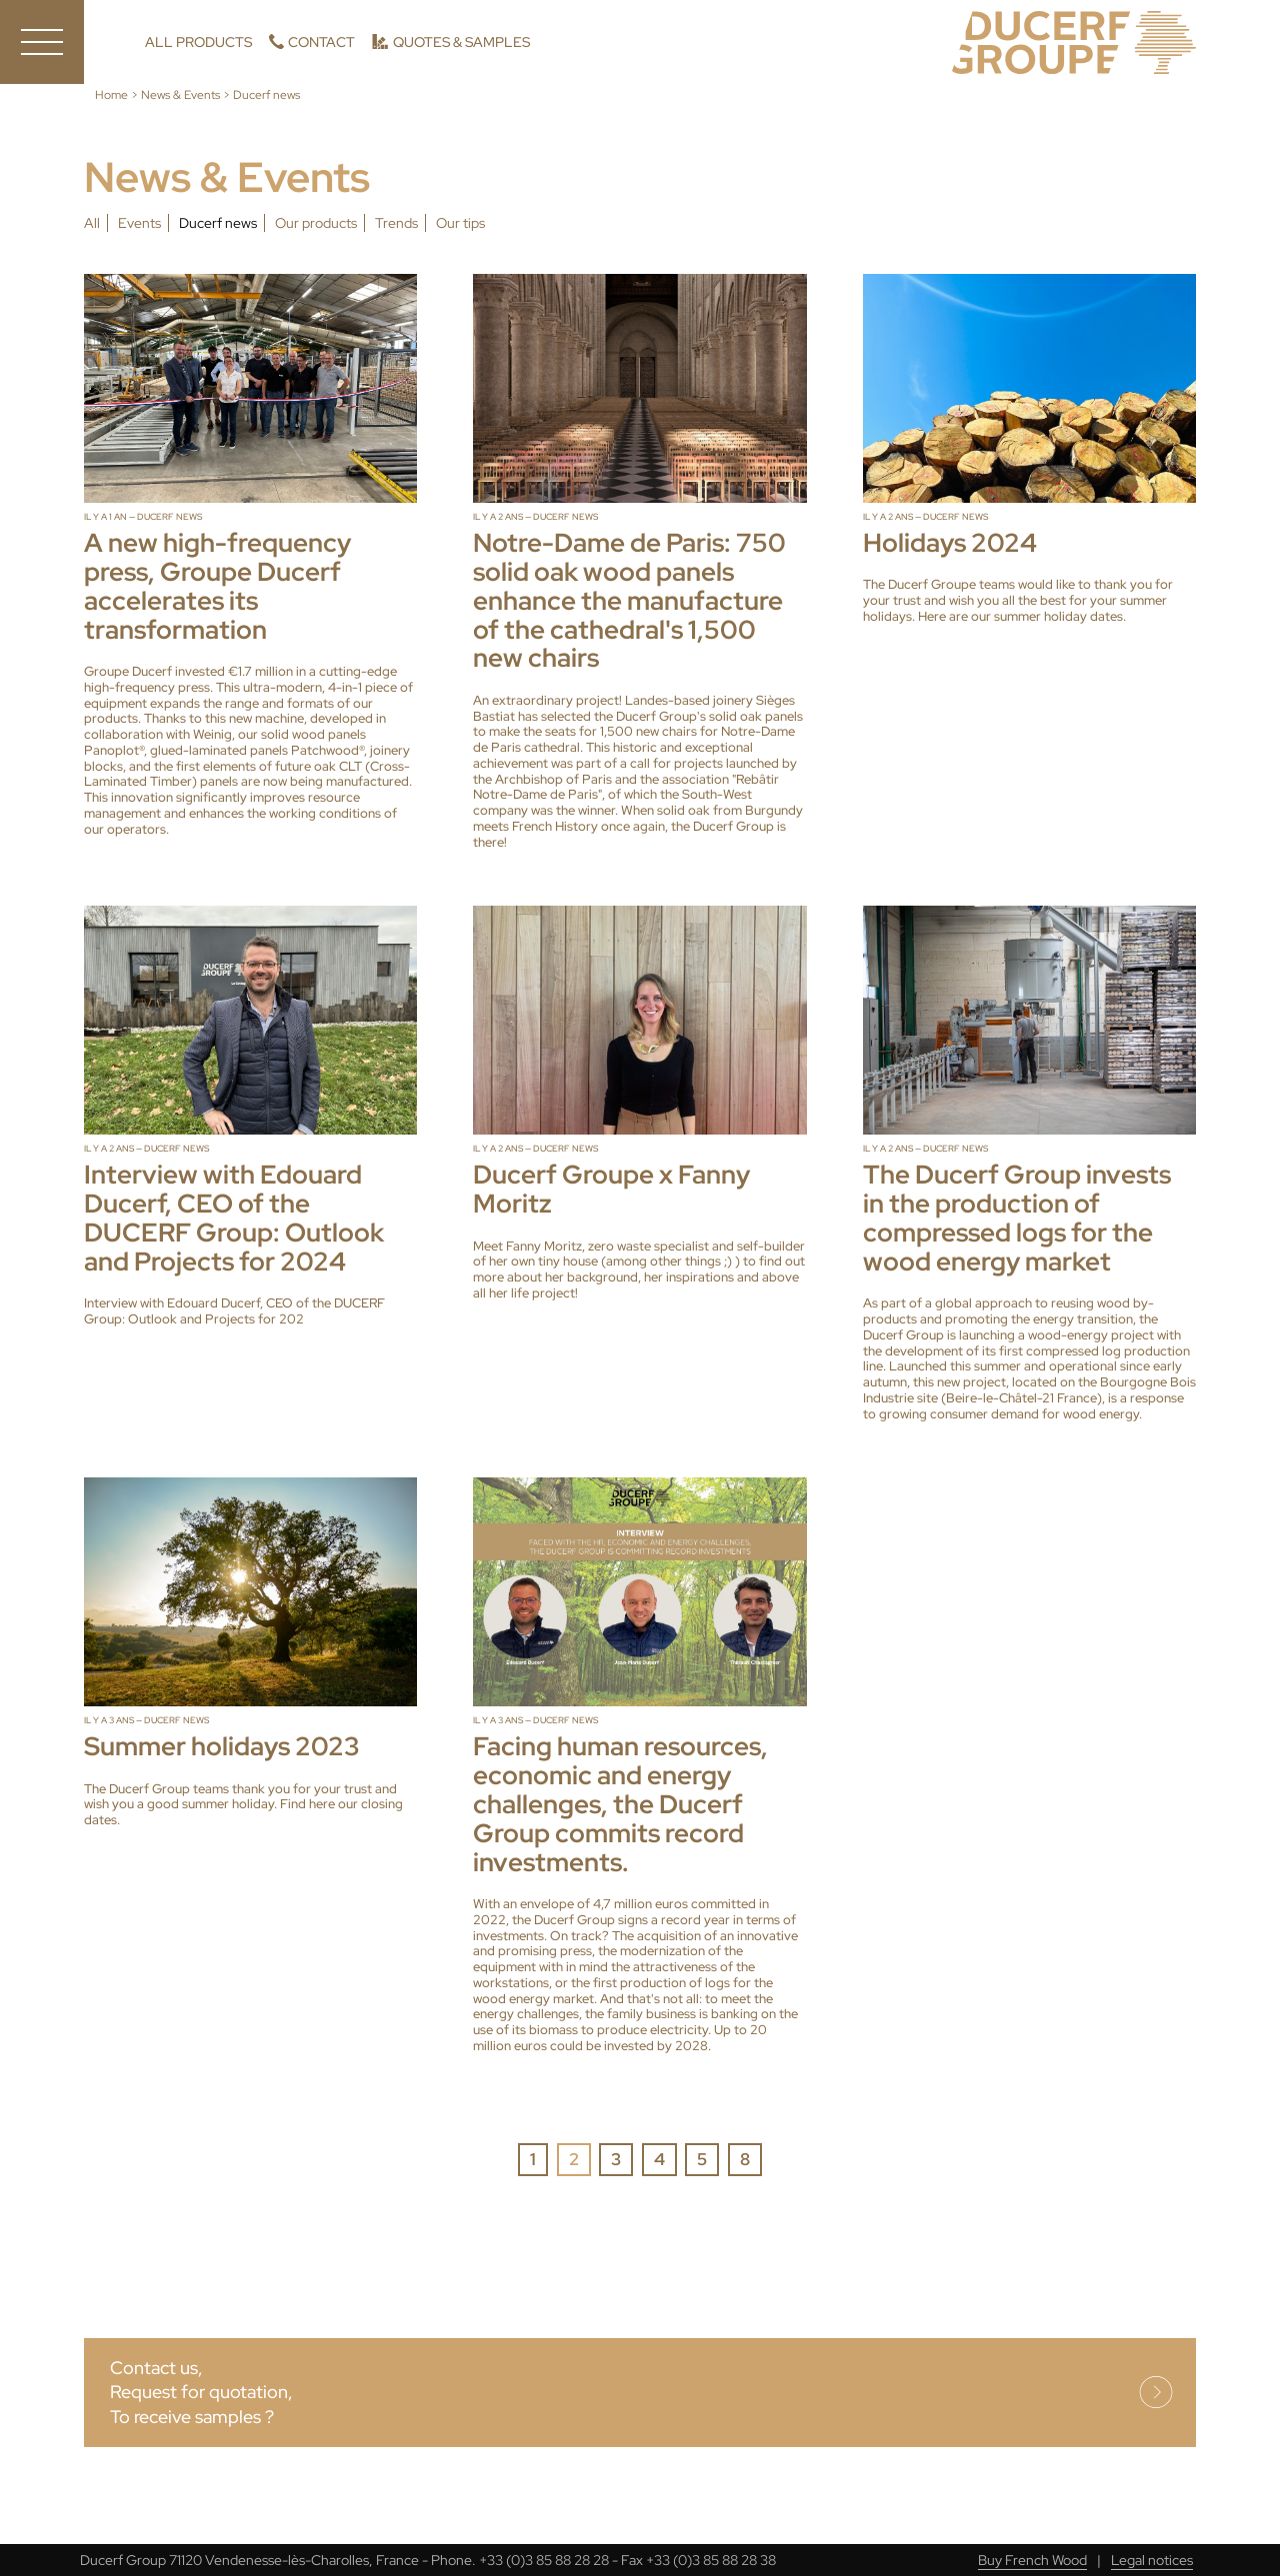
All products (198, 42)
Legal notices (1152, 2560)
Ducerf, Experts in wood (1074, 42)
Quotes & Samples (461, 42)
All (92, 223)
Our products (316, 223)
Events (139, 223)
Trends (396, 223)
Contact (321, 42)
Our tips (460, 223)
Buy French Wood (1032, 2560)
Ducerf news (218, 223)
